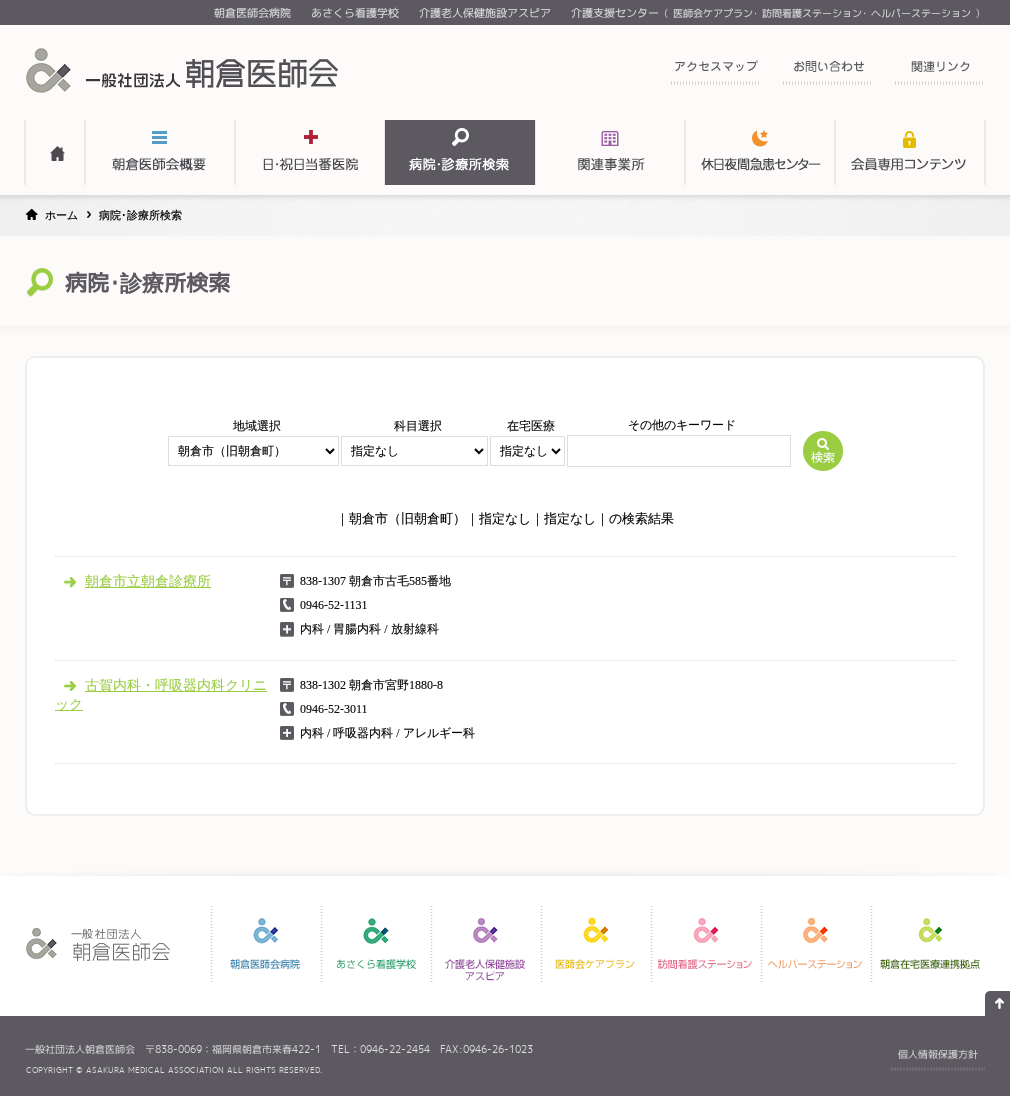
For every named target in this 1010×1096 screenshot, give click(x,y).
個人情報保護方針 (938, 1054)
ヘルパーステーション (921, 13)
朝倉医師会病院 (252, 13)
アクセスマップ (715, 72)
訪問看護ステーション (812, 13)
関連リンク (939, 72)
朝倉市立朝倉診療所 (148, 581)
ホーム (61, 215)
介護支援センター (615, 13)
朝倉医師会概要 (160, 152)
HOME (55, 152)
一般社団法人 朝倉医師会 (185, 70)
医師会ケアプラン (713, 13)
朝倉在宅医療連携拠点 (930, 944)
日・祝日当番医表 (310, 152)
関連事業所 (610, 152)
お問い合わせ (827, 72)
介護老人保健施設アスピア (485, 13)
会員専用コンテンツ (910, 152)
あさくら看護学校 (355, 13)
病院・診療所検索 (460, 152)
